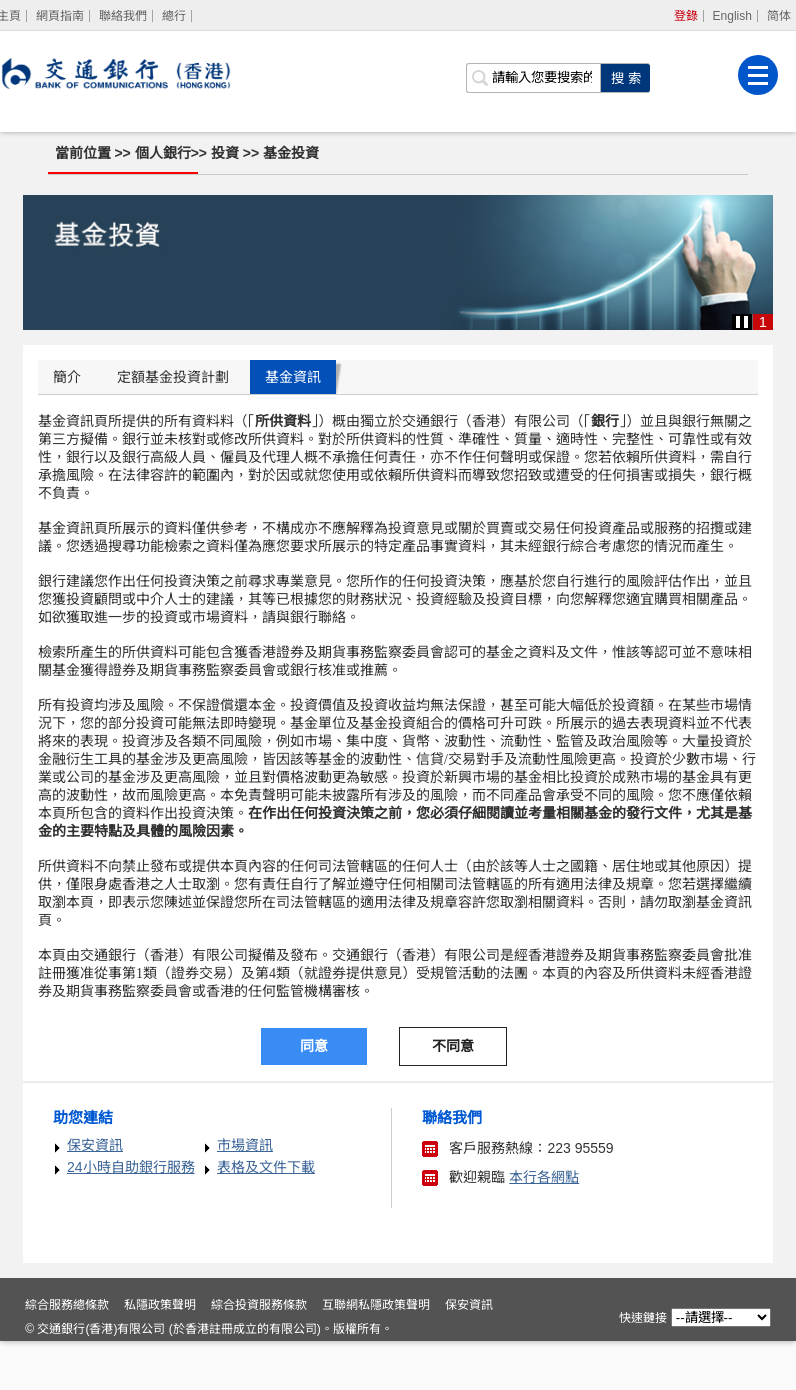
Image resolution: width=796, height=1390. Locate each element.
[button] (742, 322)
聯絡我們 (123, 16)
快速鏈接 (641, 1318)
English (732, 16)
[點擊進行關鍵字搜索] (626, 76)
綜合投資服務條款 (262, 1354)
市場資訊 (245, 1145)
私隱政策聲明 (163, 1354)
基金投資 (292, 153)
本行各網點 (544, 1177)
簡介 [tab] (67, 377)
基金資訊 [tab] (293, 377)
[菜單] (759, 73)
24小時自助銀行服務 (131, 1167)
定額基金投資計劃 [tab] (173, 377)
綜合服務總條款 (70, 1354)
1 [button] (763, 322)
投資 (227, 153)
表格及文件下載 (266, 1167)
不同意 (453, 1046)
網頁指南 (60, 16)
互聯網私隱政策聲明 (379, 1354)
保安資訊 (95, 1145)
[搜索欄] (534, 76)
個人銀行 (163, 153)
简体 (779, 16)
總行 (174, 16)
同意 (314, 1046)
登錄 (686, 16)
